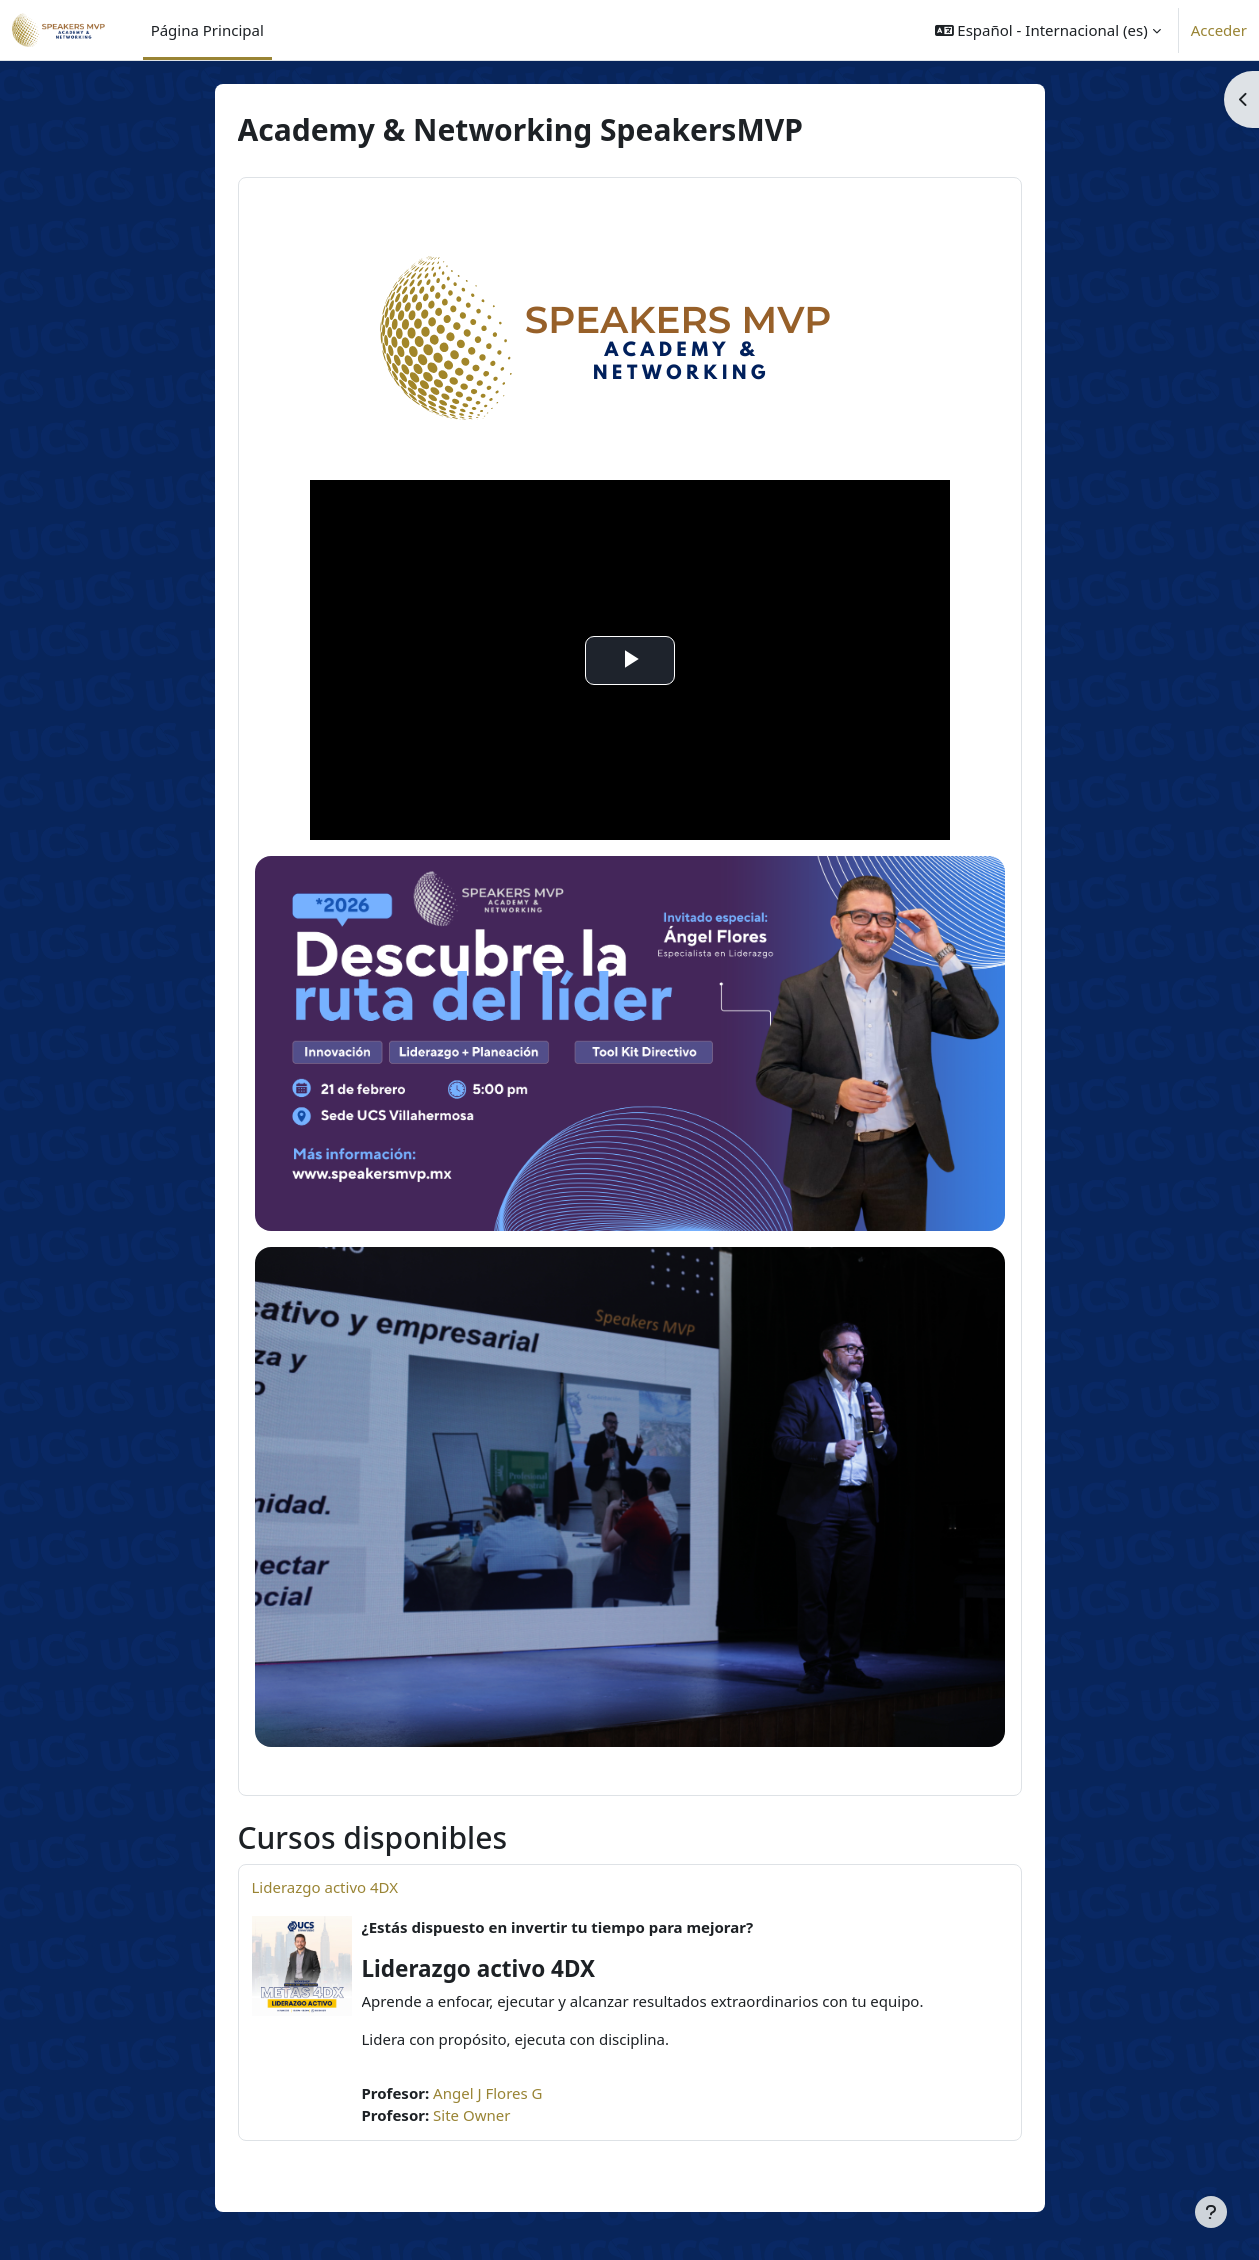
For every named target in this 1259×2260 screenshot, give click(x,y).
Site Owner (471, 2115)
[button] (1048, 30)
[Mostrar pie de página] (1211, 2212)
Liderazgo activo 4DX (325, 1887)
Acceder (1219, 30)
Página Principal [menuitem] (207, 30)
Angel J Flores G (487, 2093)
